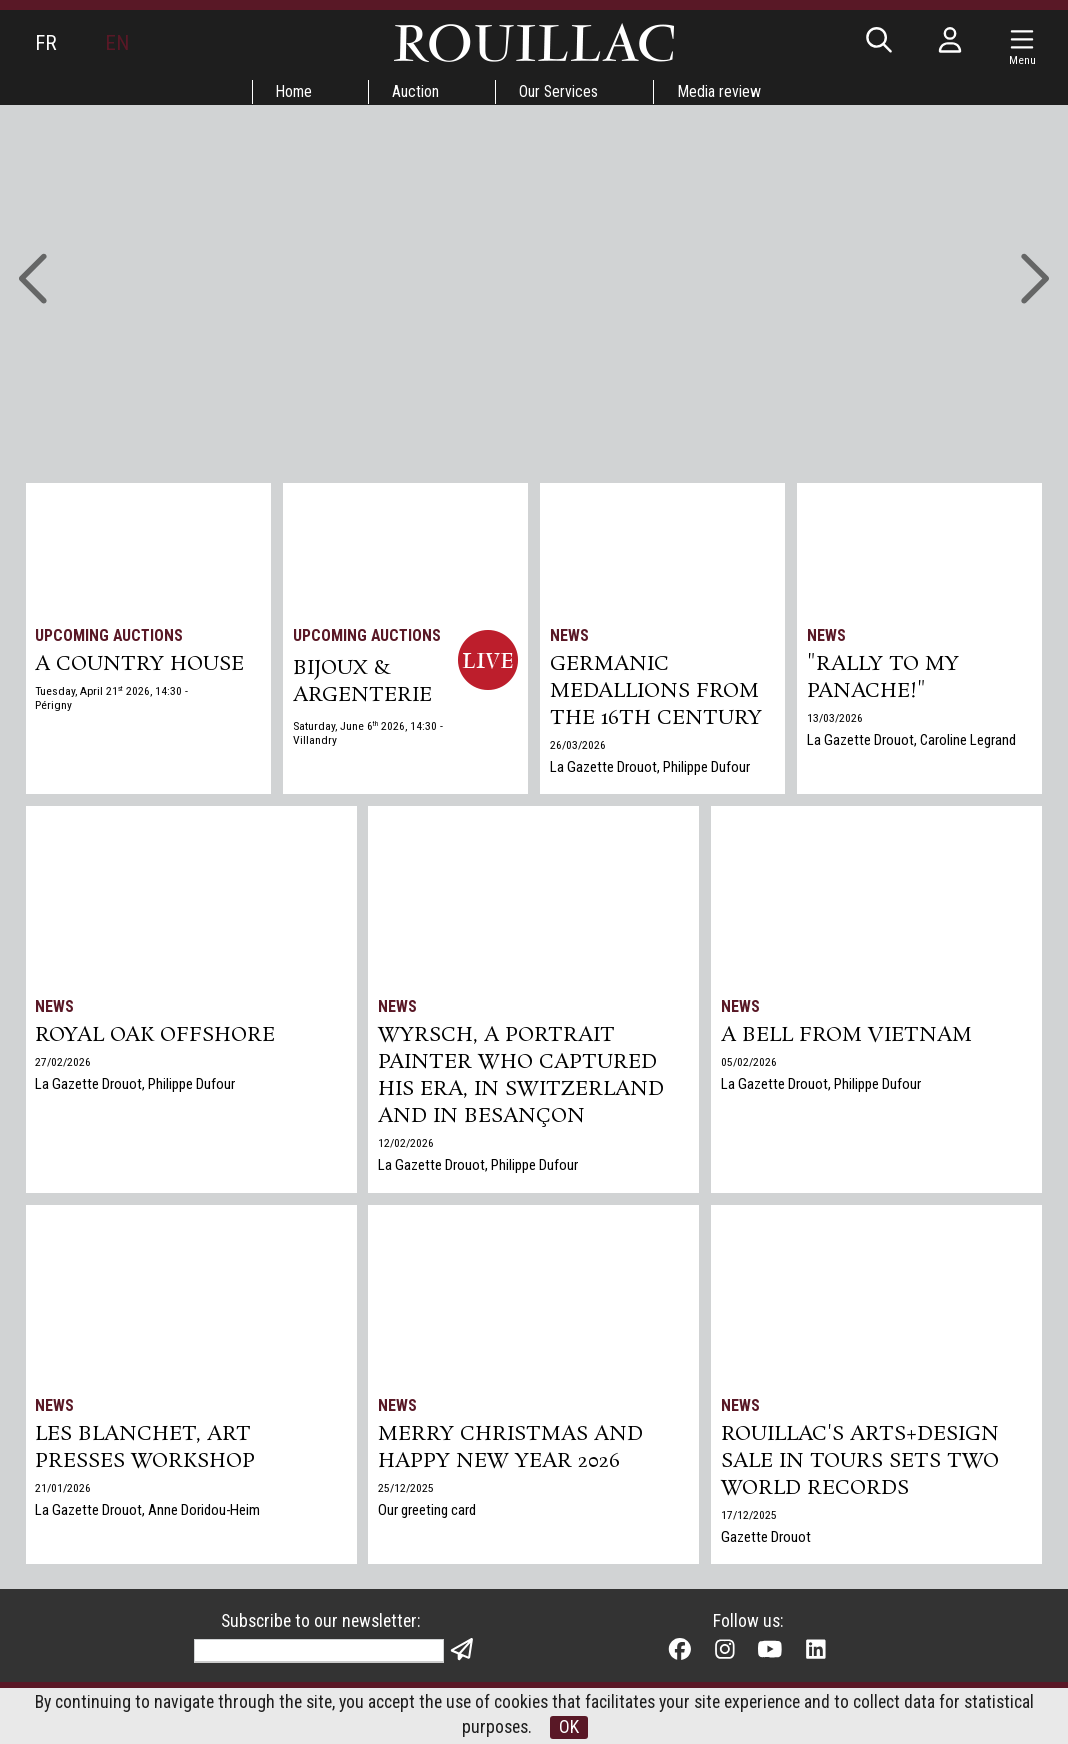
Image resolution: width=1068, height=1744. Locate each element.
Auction (415, 91)
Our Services (560, 91)
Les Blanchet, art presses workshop (147, 1450)
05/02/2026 (749, 1064)
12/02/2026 (407, 1148)
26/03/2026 (578, 749)
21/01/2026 (64, 1491)
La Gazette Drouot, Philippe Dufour (650, 771)
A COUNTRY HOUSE (141, 666)
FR (46, 43)
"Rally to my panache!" (883, 680)
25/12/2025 (407, 1491)
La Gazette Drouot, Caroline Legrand (912, 743)
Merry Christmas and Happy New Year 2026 (513, 1450)
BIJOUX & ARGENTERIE (362, 683)
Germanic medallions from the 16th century (657, 694)
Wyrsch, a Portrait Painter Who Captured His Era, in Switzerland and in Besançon (523, 1079)
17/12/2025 (749, 1519)
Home (292, 91)
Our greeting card (428, 1513)
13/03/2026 (835, 721)
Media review (723, 91)
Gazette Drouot (766, 1541)
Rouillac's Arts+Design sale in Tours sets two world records (860, 1464)
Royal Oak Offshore (157, 1037)
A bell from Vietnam (847, 1037)
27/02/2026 (64, 1064)
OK (571, 1727)
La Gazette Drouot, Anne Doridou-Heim (149, 1513)
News (569, 635)
